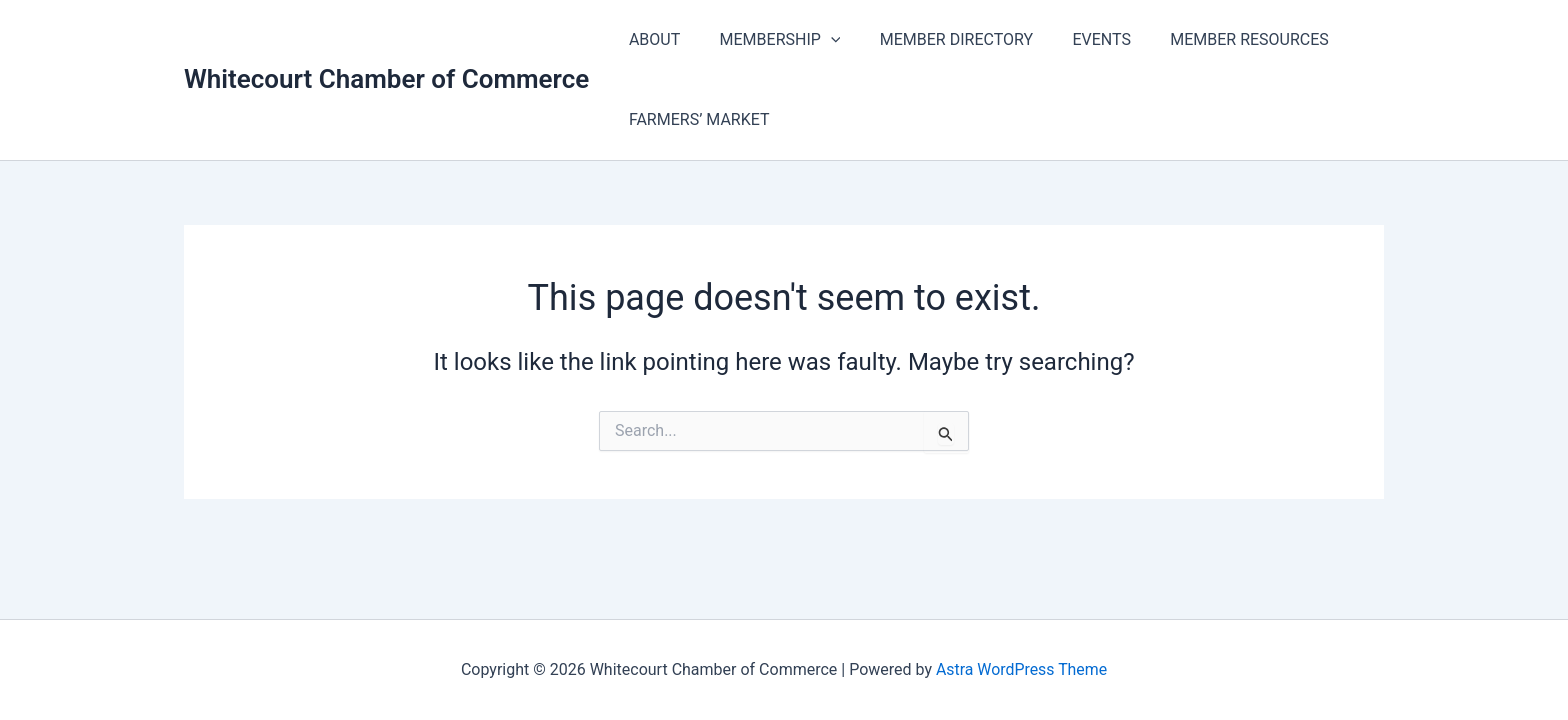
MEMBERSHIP (769, 40)
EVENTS (1076, 39)
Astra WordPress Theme (1021, 669)
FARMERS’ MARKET (695, 119)
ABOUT (650, 39)
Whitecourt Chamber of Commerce (386, 79)
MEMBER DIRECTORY (937, 39)
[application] (820, 40)
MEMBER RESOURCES (1216, 39)
